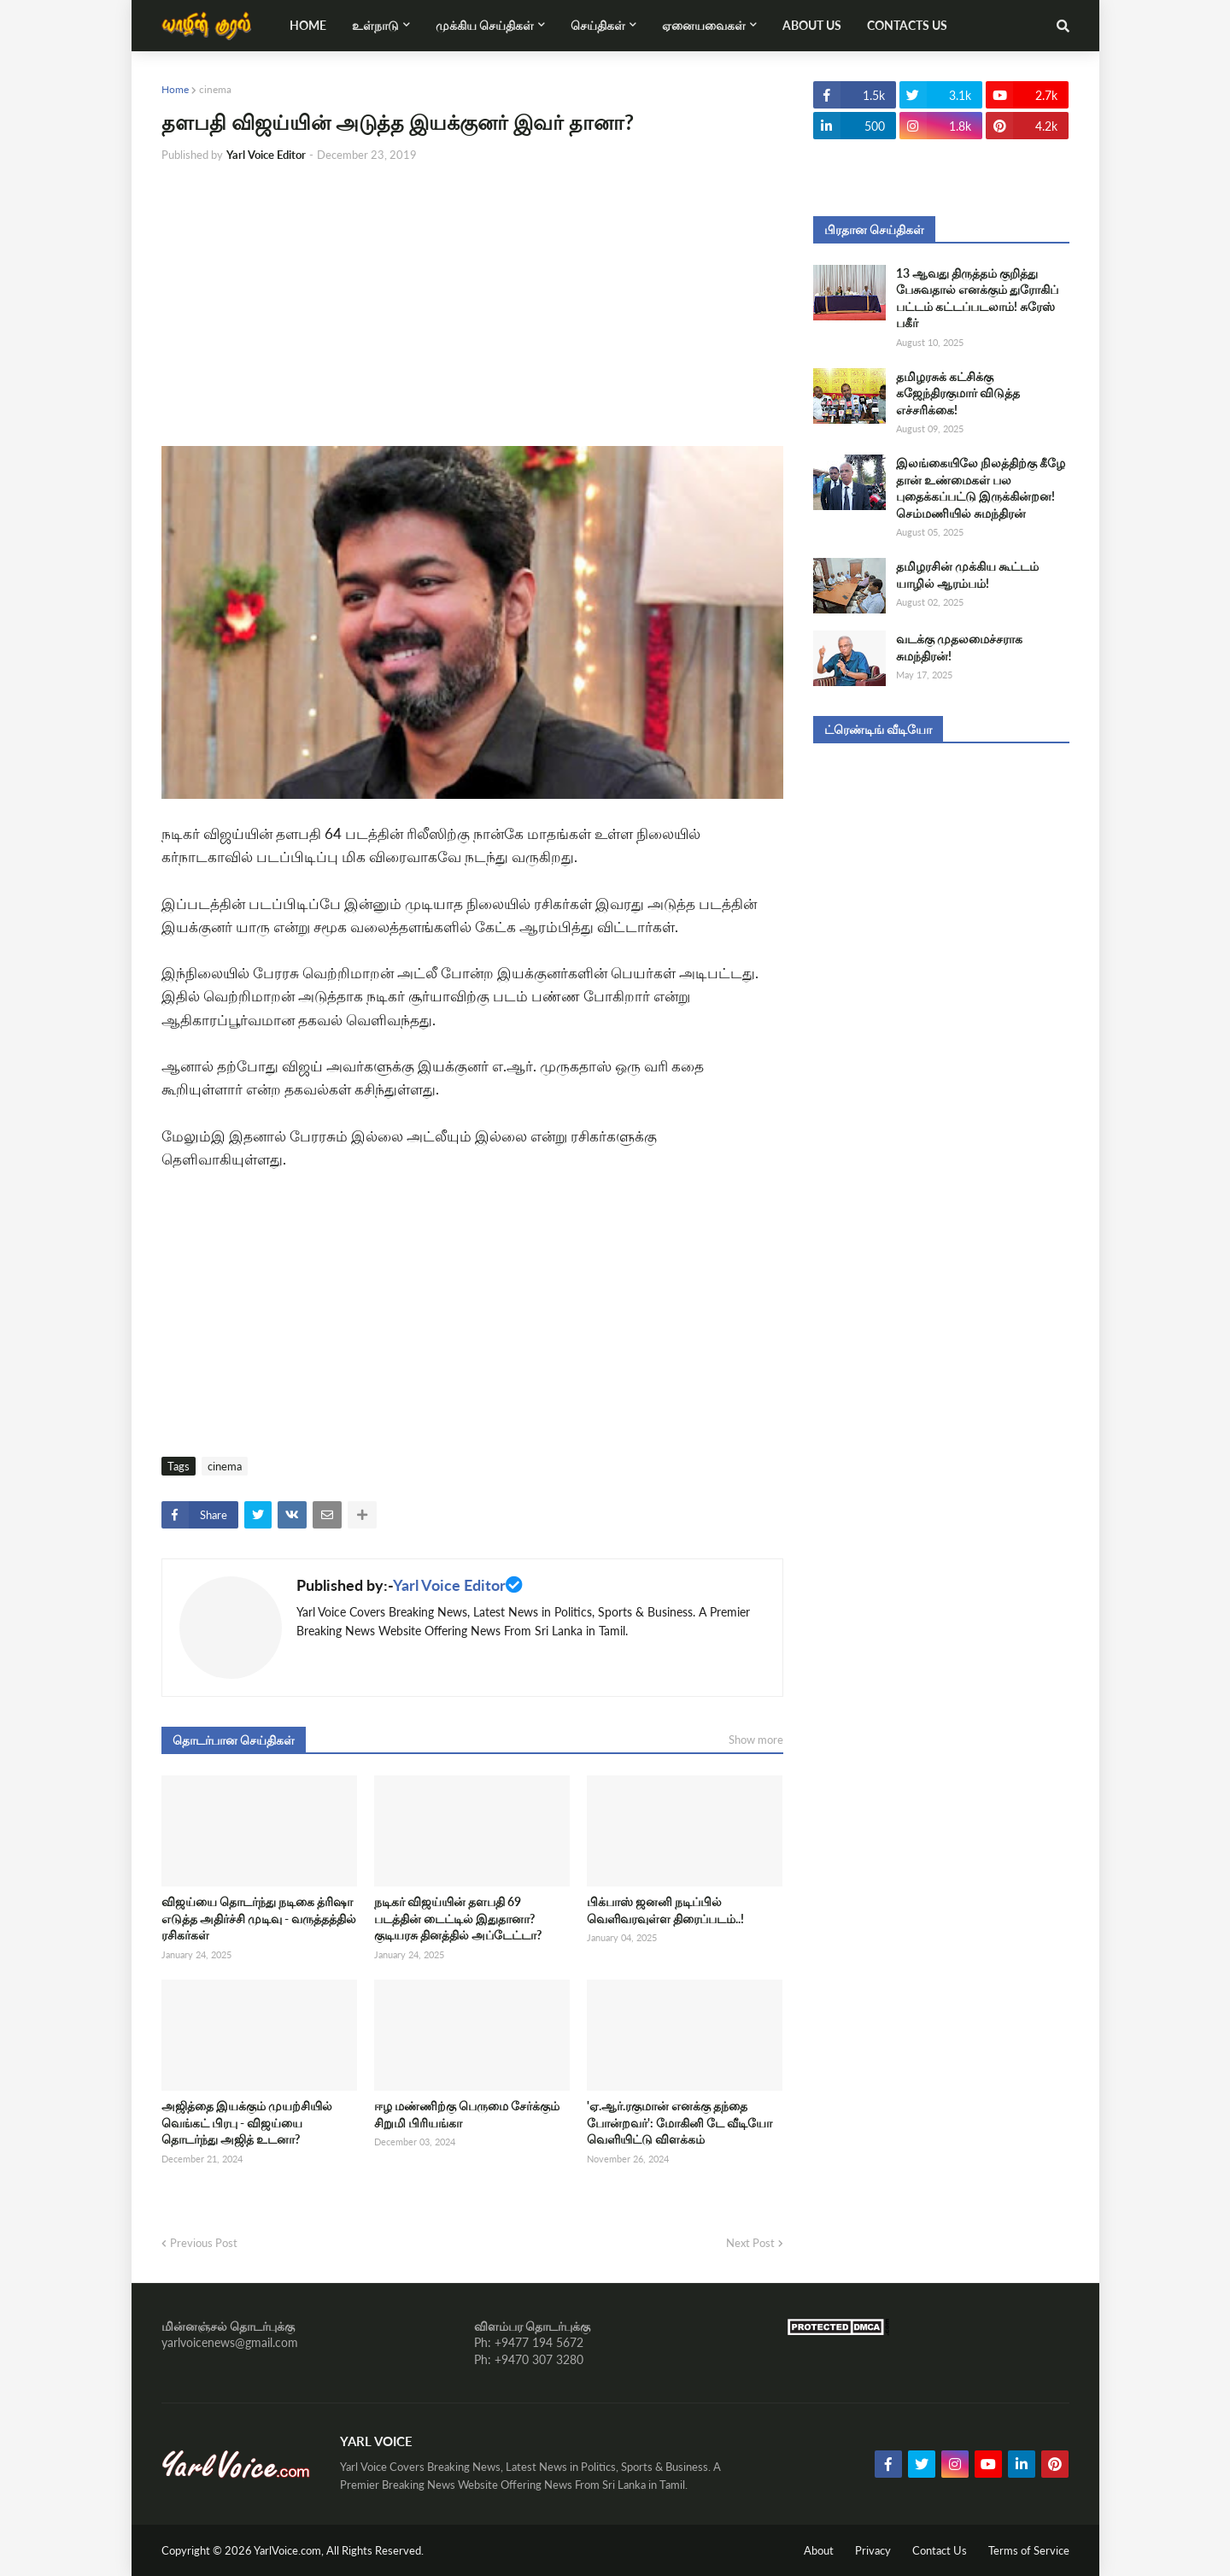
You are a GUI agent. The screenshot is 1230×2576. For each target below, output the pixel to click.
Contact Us (939, 2550)
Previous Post (203, 2243)
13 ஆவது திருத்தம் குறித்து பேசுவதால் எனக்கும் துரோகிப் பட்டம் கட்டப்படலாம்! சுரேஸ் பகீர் (977, 298)
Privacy (873, 2550)
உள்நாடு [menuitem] (375, 25)
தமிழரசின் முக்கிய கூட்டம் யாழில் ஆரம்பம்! (967, 574)
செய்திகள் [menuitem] (598, 25)
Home (175, 89)
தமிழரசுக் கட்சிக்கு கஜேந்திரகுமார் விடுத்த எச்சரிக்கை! (958, 393)
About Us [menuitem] (811, 25)
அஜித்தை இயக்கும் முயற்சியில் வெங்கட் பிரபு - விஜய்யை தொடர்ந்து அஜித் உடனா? (246, 2122)
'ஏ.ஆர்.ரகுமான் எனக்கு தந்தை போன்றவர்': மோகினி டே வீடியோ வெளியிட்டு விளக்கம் (679, 2122)
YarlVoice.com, (290, 2550)
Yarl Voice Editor (449, 1585)
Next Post (750, 2243)
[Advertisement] (472, 305)
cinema (215, 89)
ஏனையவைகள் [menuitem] (704, 25)
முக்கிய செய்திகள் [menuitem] (485, 25)
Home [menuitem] (308, 25)
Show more (756, 1739)
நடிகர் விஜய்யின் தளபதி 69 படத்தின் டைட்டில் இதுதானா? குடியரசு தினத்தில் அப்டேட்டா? (458, 1918)
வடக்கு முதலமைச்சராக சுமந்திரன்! (959, 647)
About (819, 2550)
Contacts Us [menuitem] (907, 25)
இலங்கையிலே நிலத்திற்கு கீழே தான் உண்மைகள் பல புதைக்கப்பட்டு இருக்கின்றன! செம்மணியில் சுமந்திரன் (980, 487)
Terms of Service (1028, 2550)
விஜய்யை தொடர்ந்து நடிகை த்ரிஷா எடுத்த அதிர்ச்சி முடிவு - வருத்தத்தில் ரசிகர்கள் (258, 1918)
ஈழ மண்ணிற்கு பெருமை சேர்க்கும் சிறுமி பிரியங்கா (466, 2114)
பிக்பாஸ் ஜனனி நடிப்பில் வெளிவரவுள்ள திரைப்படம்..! (665, 1910)
